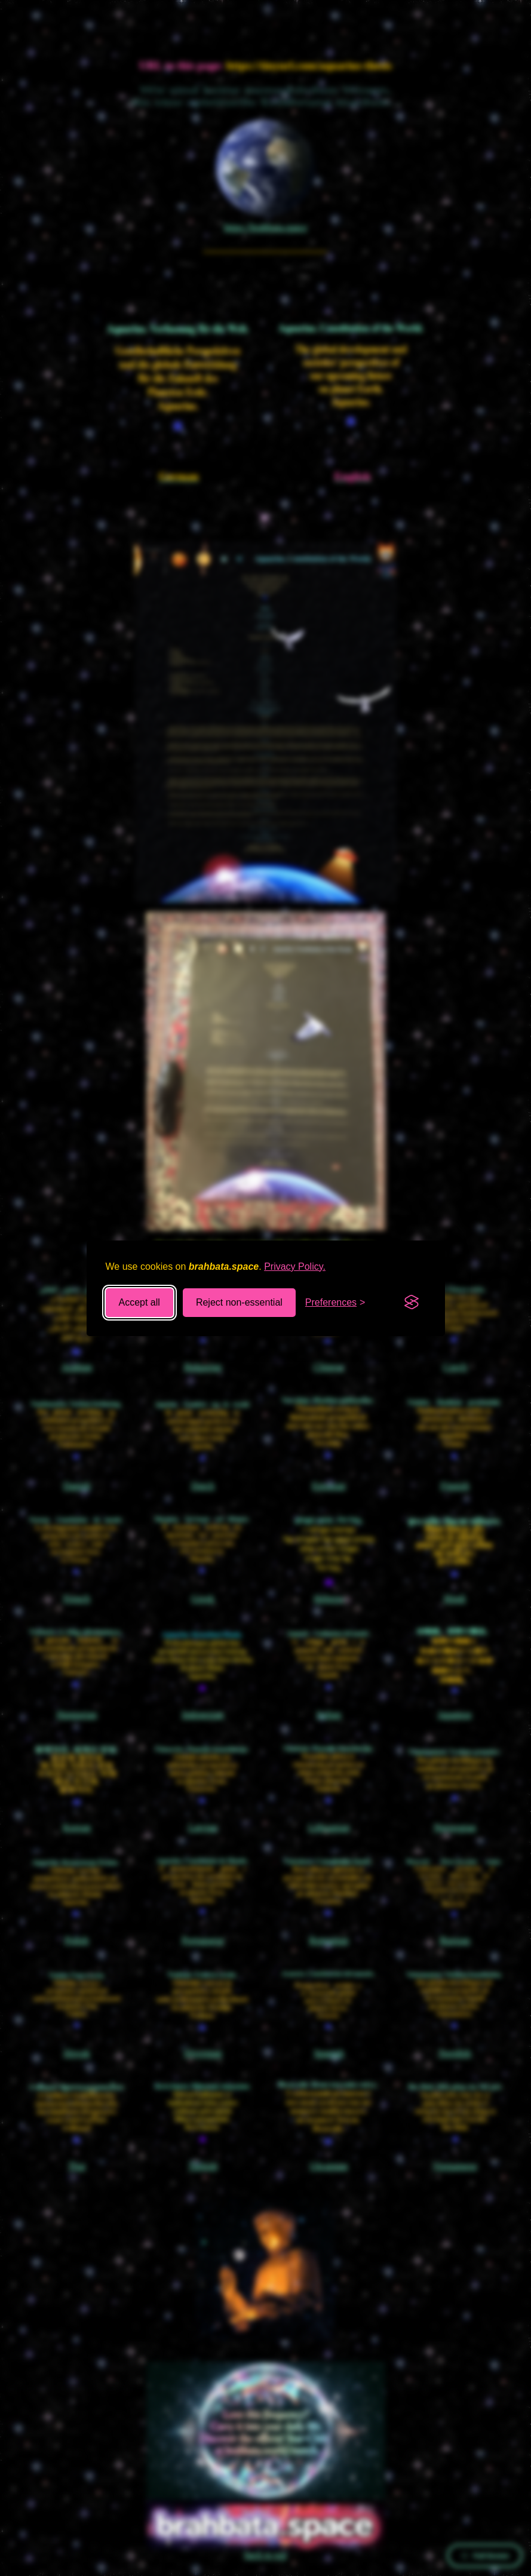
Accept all (139, 1302)
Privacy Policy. (295, 1266)
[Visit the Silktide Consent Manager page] (411, 1302)
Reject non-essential (239, 1302)
